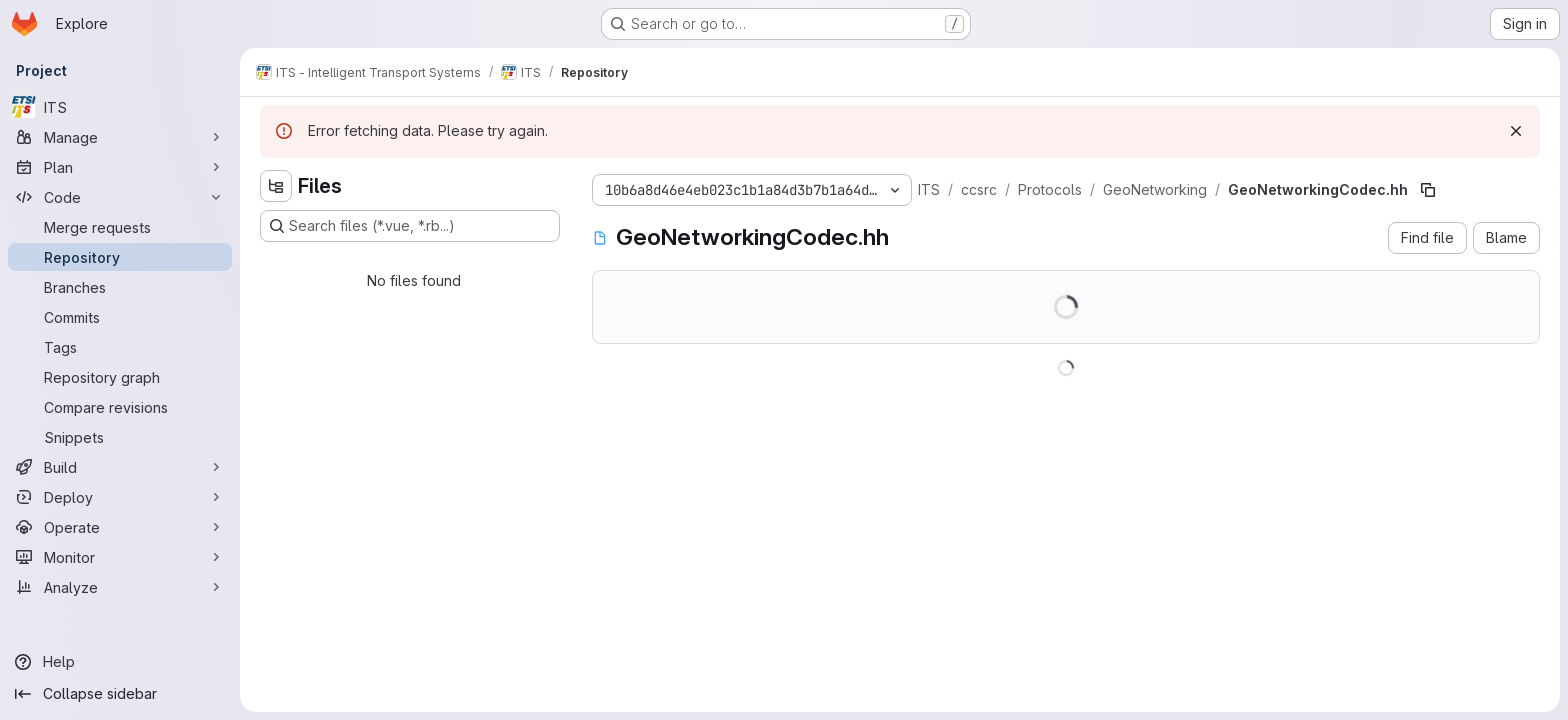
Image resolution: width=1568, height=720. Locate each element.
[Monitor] (120, 557)
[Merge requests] (120, 227)
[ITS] (120, 107)
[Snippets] (120, 437)
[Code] (120, 197)
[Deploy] (120, 497)
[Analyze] (120, 587)
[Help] (120, 662)
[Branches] (120, 287)
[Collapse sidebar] (120, 694)
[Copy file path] (1428, 190)
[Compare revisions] (120, 407)
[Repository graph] (120, 377)
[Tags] (120, 347)
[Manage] (120, 137)
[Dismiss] (1516, 131)
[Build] (120, 467)
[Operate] (120, 527)
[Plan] (120, 167)
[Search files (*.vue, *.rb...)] (410, 226)
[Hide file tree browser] (276, 186)
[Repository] (120, 257)
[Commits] (120, 317)
